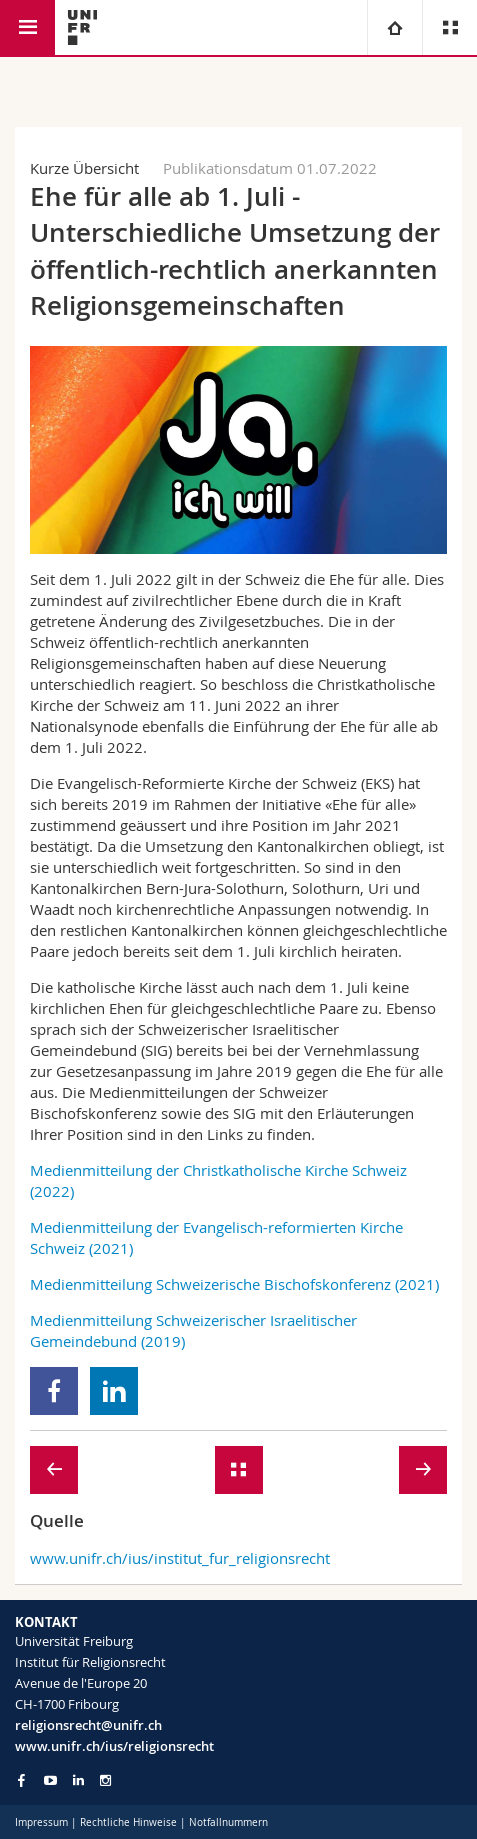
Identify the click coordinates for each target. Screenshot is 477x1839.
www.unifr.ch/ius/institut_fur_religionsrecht (180, 1558)
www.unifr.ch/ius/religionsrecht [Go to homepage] (114, 1746)
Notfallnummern (228, 1822)
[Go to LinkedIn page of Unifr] (78, 1780)
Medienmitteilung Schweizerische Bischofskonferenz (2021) (234, 1284)
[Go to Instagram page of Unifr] (105, 1780)
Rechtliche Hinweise (128, 1822)
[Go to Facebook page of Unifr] (21, 1780)
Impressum (41, 1822)
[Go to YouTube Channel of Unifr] (50, 1780)
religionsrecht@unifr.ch (88, 1725)
